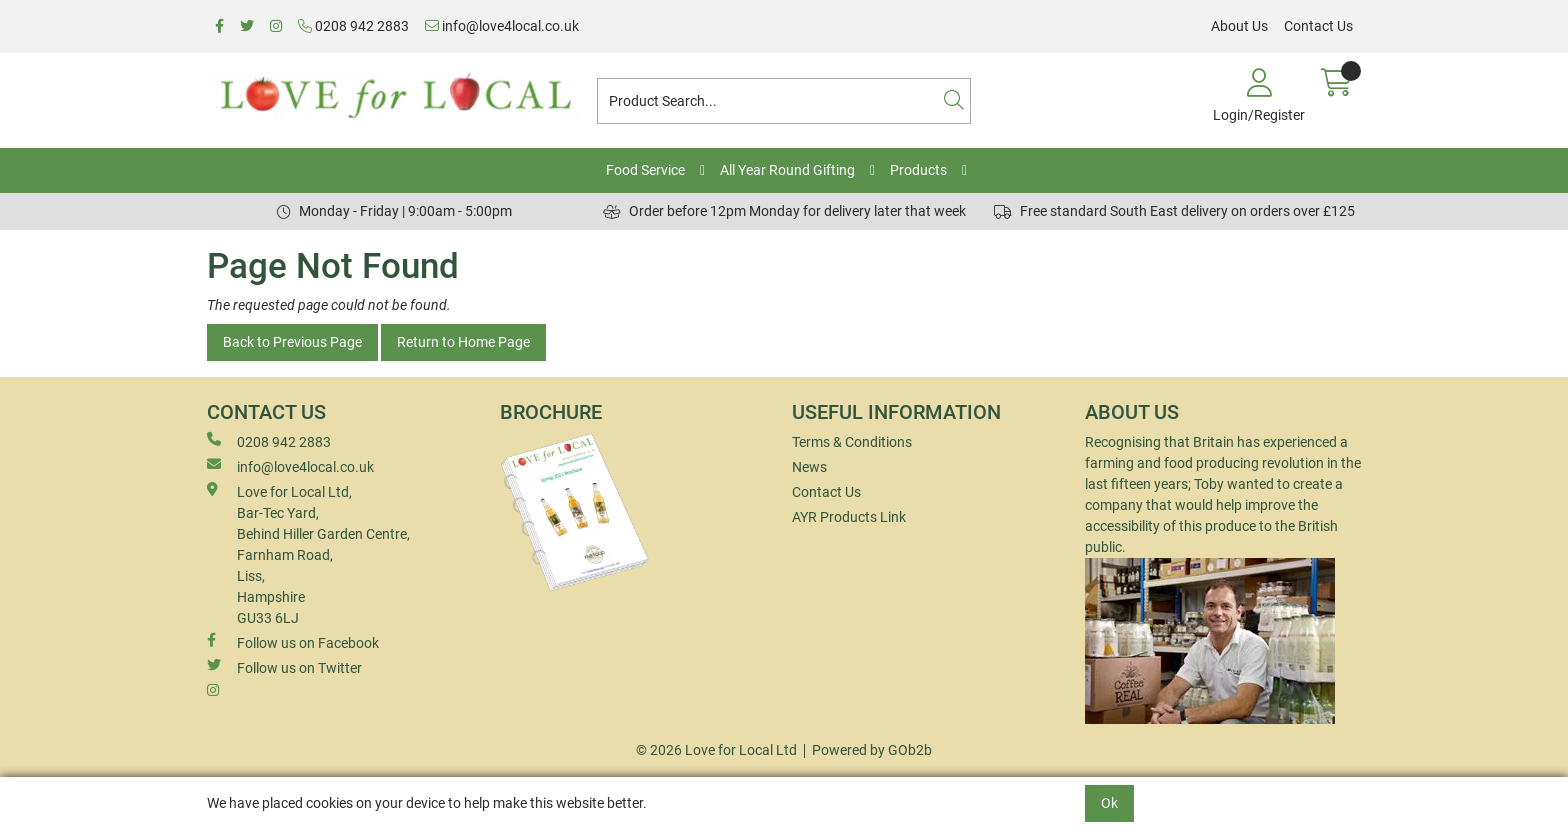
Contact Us (1318, 26)
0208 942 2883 (353, 26)
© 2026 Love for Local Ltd (716, 750)
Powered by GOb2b (872, 750)
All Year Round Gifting (787, 170)
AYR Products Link (849, 517)
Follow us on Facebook (293, 642)
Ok (1109, 803)
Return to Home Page (463, 342)
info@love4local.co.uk (502, 26)
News (809, 467)
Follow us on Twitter (284, 667)
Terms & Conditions (852, 442)
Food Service (645, 170)
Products (918, 170)
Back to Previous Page (292, 342)
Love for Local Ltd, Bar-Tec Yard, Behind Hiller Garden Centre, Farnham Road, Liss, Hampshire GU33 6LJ (308, 554)
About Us (1239, 26)
